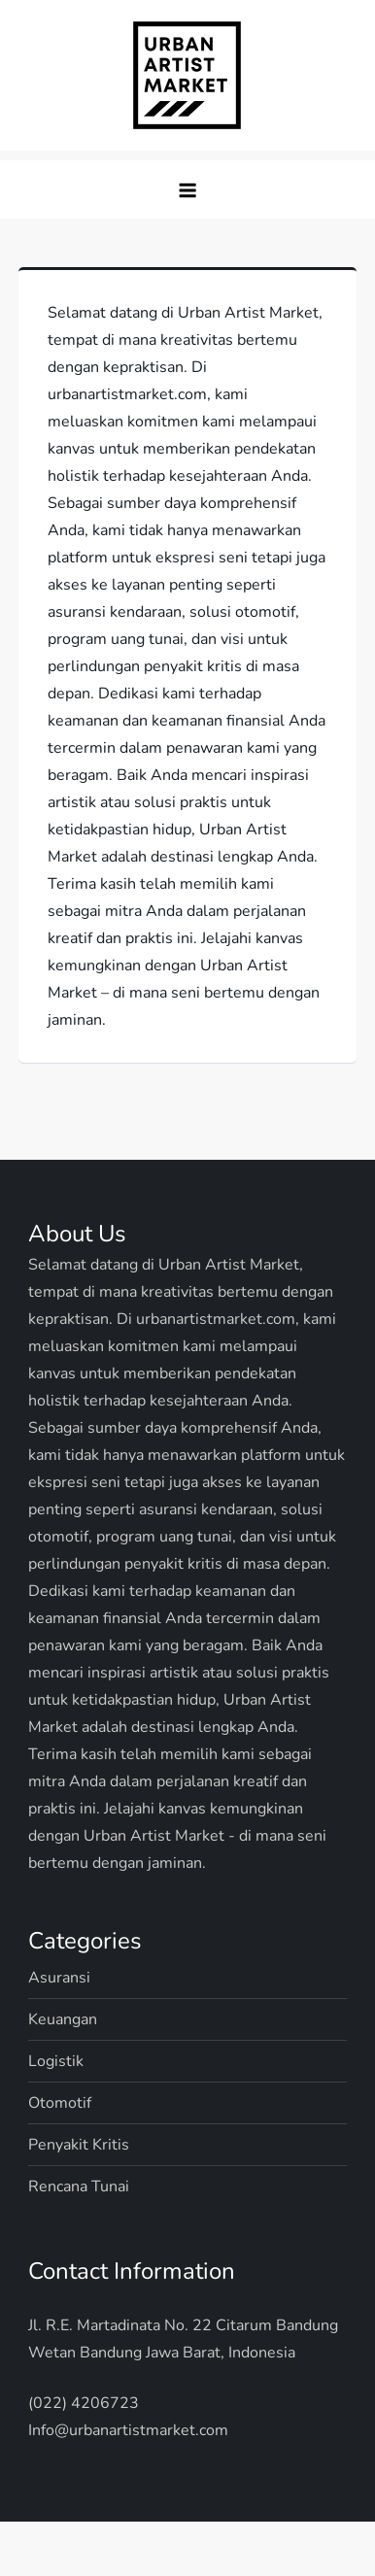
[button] (187, 189)
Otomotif (59, 2103)
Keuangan (62, 2019)
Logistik (56, 2061)
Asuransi (59, 1977)
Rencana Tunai (78, 2186)
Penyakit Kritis (78, 2144)
